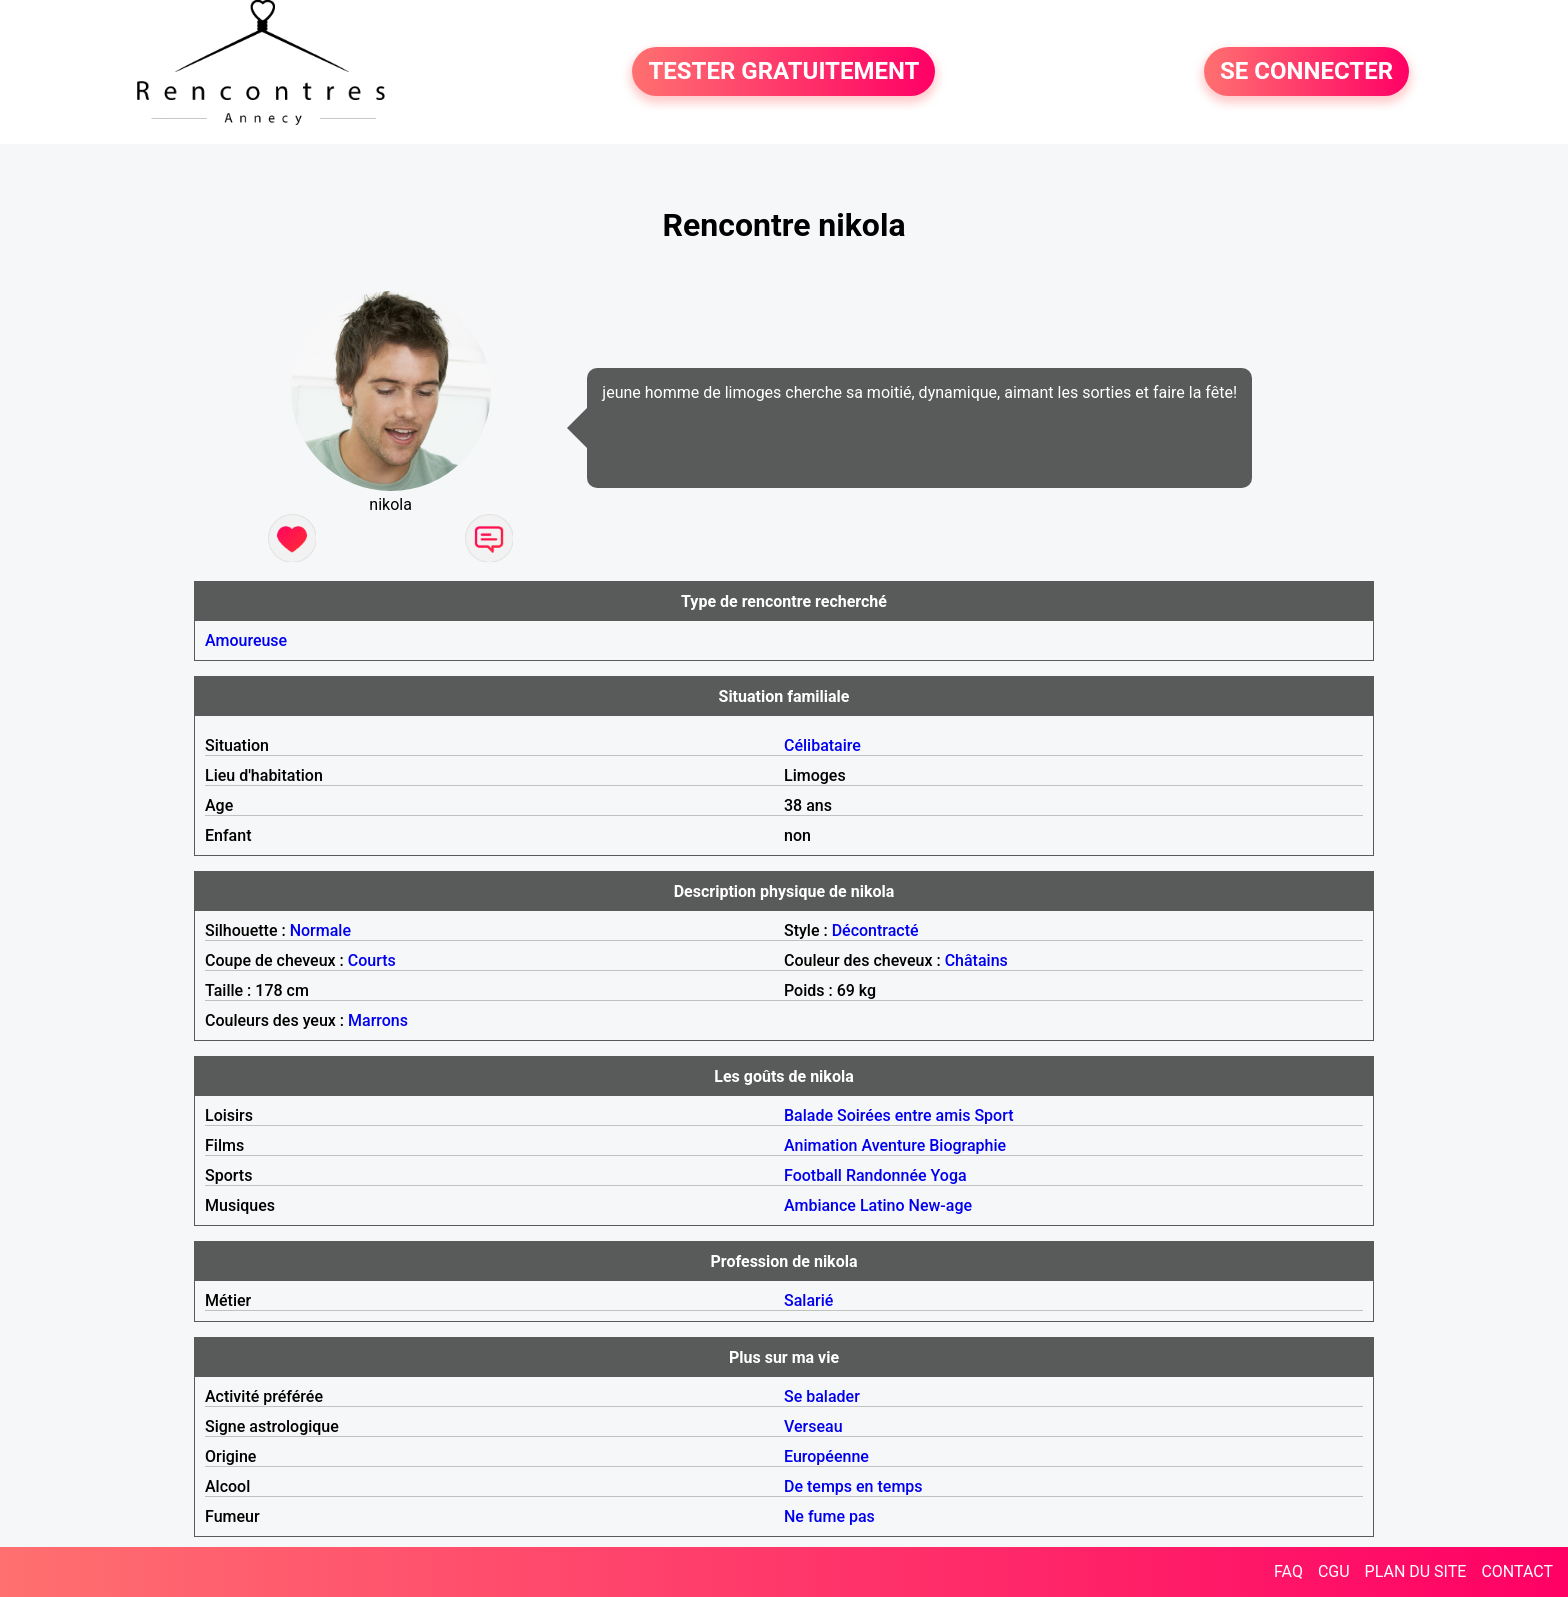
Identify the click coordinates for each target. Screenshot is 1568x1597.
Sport (993, 1115)
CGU (1334, 1571)
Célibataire (822, 745)
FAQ (1288, 1571)
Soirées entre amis (903, 1115)
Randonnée (886, 1175)
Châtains (976, 960)
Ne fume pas (829, 1516)
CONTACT (1517, 1571)
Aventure (893, 1145)
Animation (820, 1145)
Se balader (822, 1396)
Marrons (378, 1020)
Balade (808, 1115)
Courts (372, 960)
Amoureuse (246, 640)
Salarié (808, 1300)
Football (813, 1175)
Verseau (813, 1426)
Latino (882, 1205)
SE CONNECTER (1306, 72)
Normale (320, 930)
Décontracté (875, 930)
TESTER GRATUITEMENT (783, 72)
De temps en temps (853, 1486)
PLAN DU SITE (1416, 1571)
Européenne (826, 1456)
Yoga (949, 1175)
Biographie (967, 1145)
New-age (941, 1205)
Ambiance (820, 1205)
